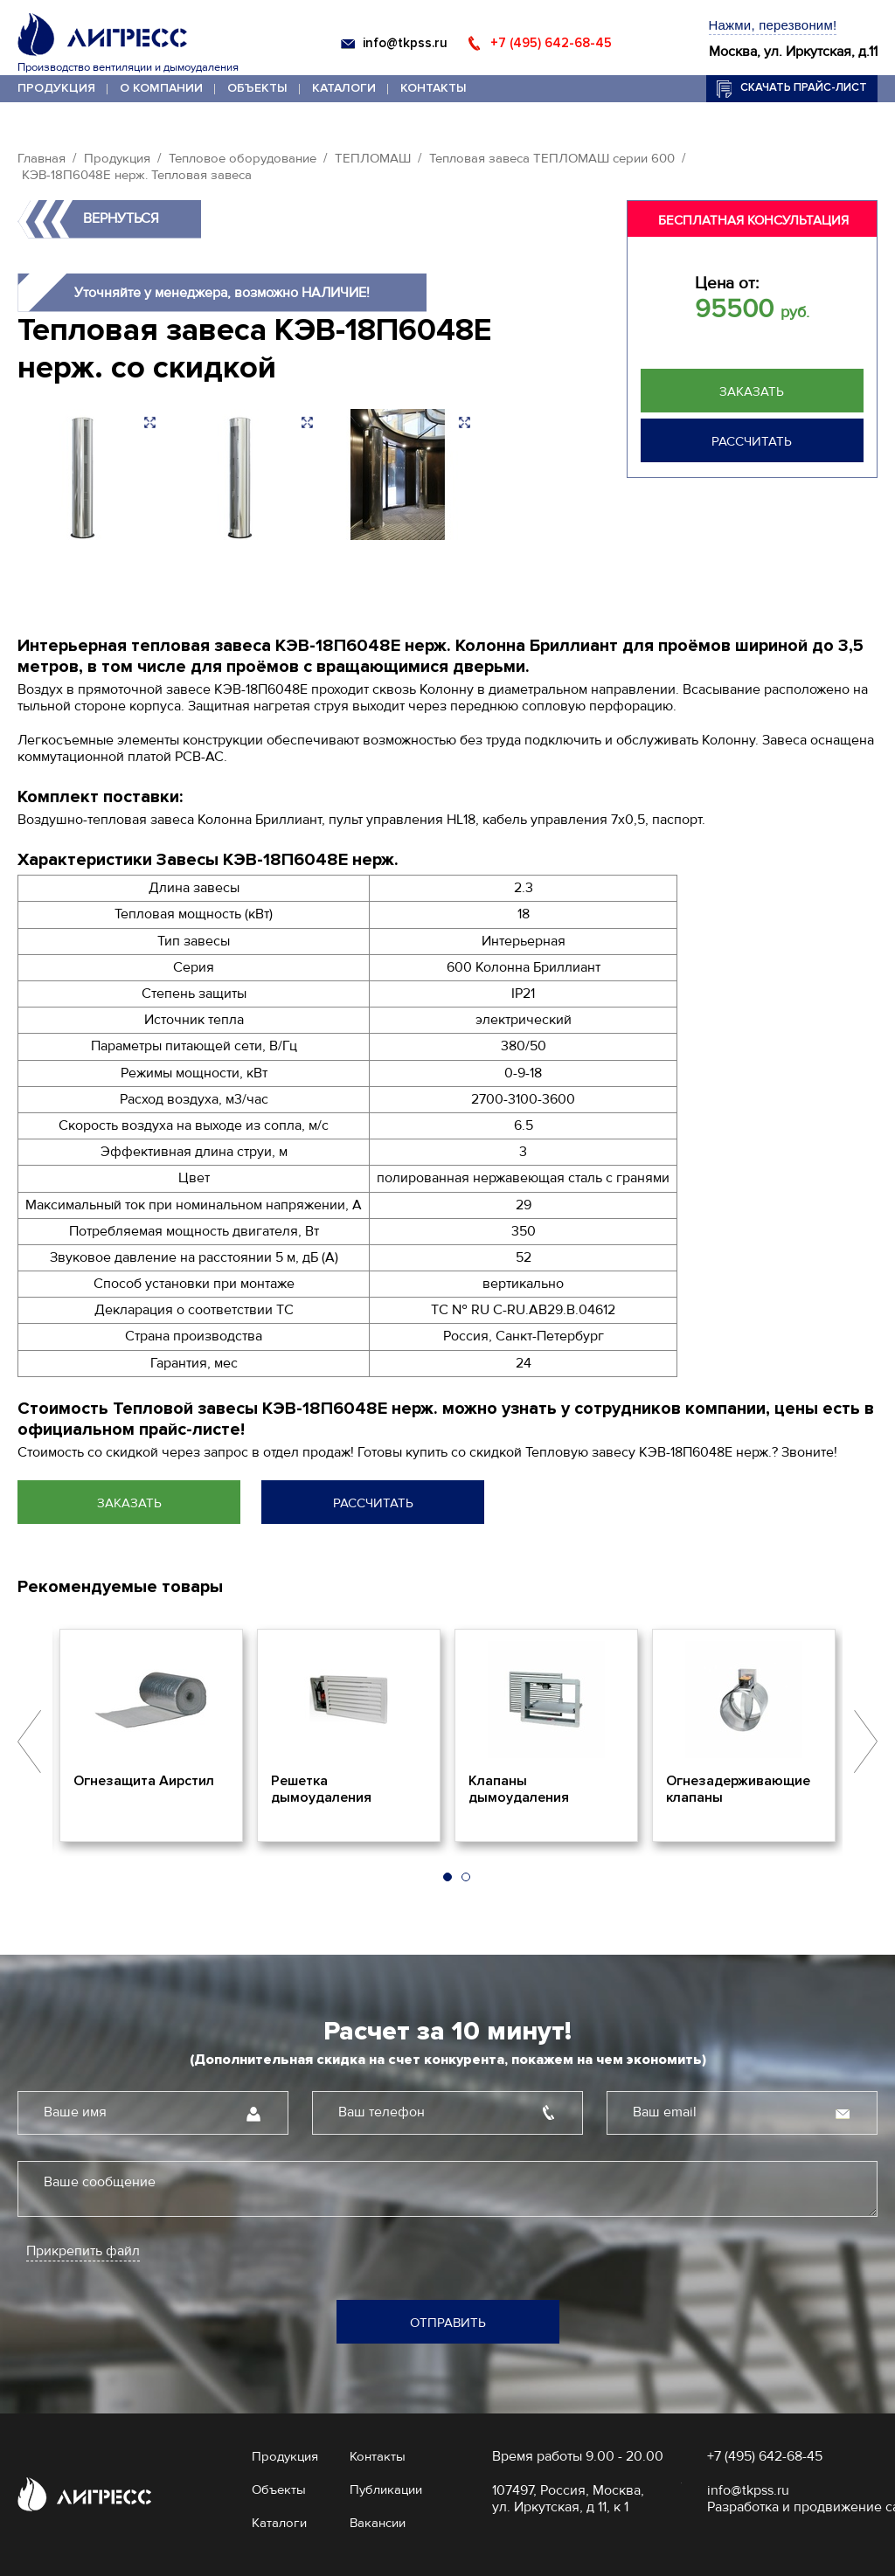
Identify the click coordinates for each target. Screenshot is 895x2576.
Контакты (433, 87)
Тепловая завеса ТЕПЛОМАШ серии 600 (552, 158)
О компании (161, 87)
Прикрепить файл (83, 2251)
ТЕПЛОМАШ (373, 158)
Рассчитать (751, 441)
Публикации (386, 2489)
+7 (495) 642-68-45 (551, 43)
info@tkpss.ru (405, 43)
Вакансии (378, 2523)
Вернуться (121, 218)
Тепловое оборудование (242, 158)
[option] (151, 1735)
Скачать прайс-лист (803, 87)
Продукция (56, 87)
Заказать (751, 391)
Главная (41, 158)
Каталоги (344, 87)
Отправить (448, 2322)
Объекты (257, 87)
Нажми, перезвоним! (773, 24)
